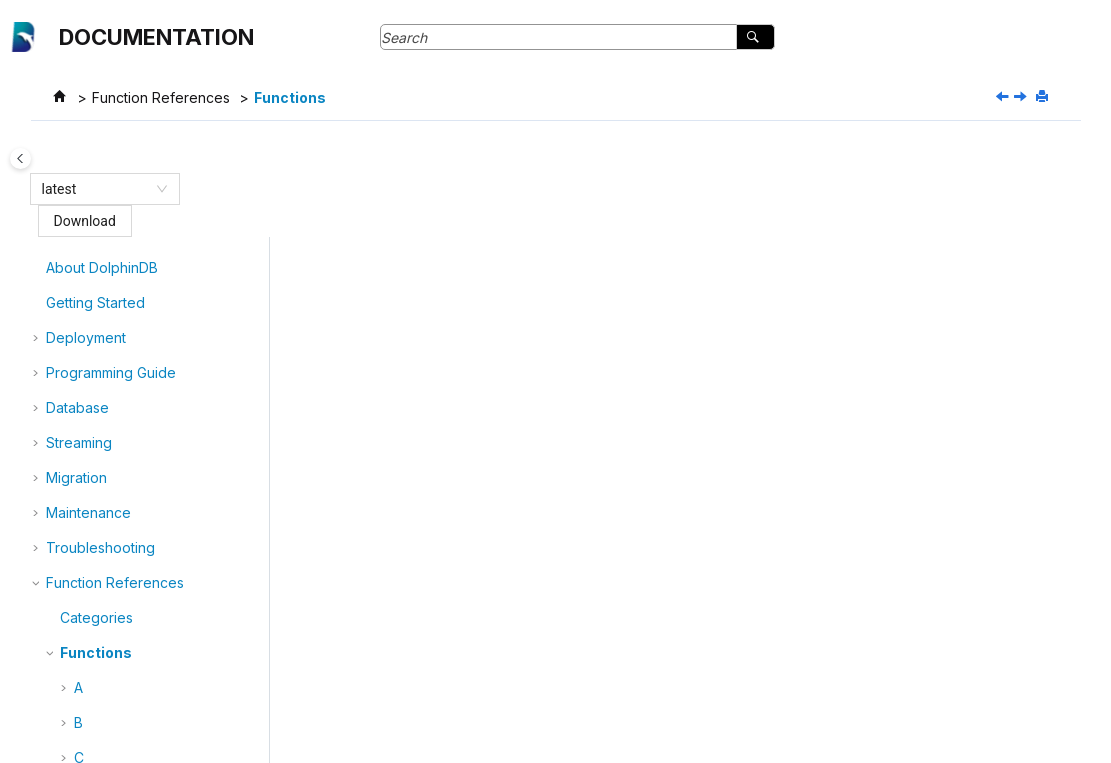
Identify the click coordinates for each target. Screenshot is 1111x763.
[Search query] (577, 37)
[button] (38, 249)
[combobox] (96, 189)
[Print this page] (1044, 97)
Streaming (79, 283)
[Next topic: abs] (1022, 97)
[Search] (755, 37)
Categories (96, 458)
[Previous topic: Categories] (1004, 97)
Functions (290, 97)
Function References (161, 97)
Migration (76, 318)
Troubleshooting (100, 388)
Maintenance (88, 353)
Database (77, 248)
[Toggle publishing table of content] (35, 158)
